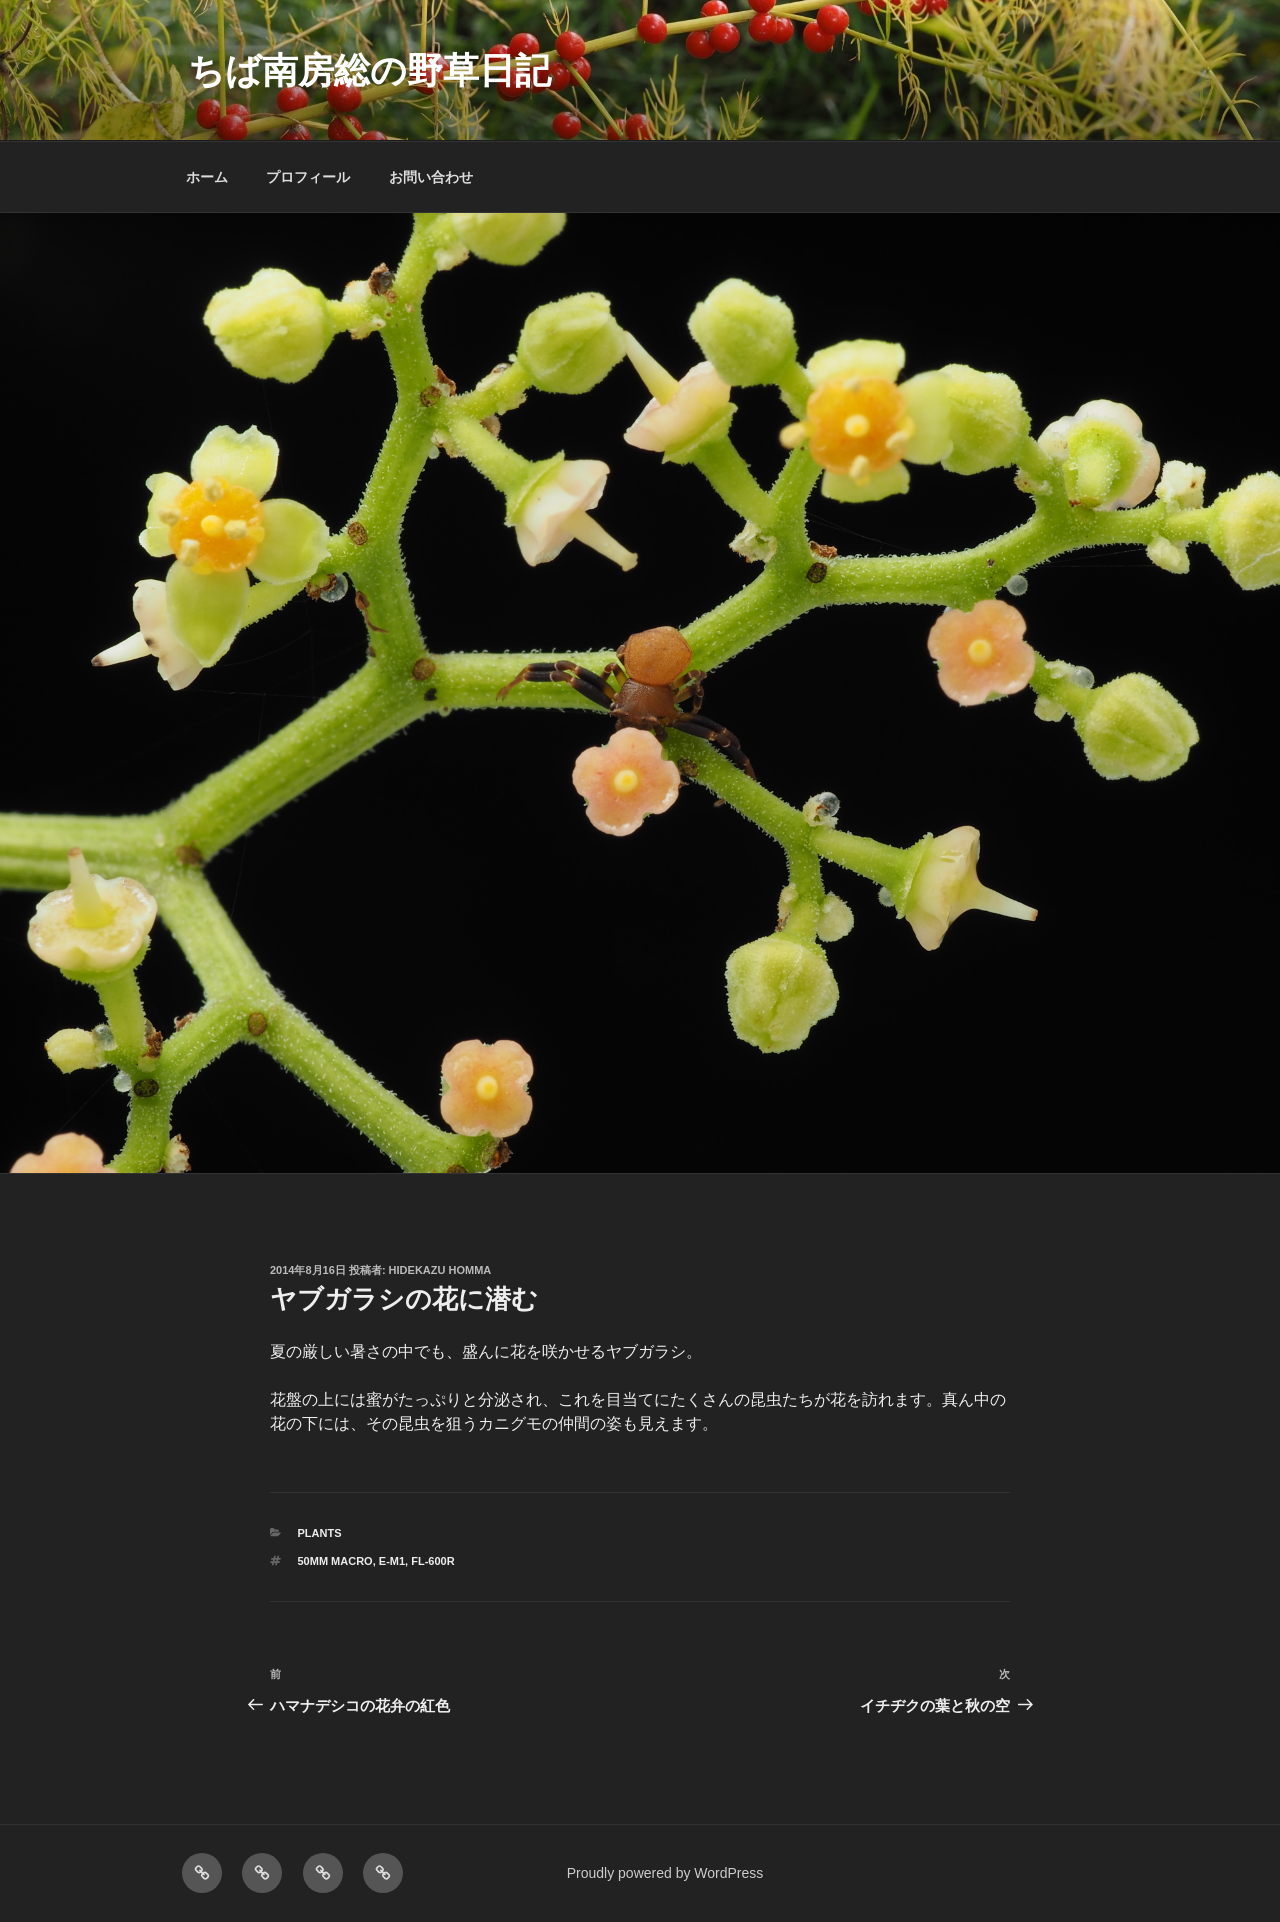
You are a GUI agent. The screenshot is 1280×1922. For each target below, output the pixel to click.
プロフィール (308, 177)
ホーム (207, 177)
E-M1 (392, 1561)
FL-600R (432, 1561)
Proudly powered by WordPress (665, 1873)
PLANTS (320, 1533)
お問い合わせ (431, 177)
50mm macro (335, 1561)
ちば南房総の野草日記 (369, 70)
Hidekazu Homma (440, 1270)
